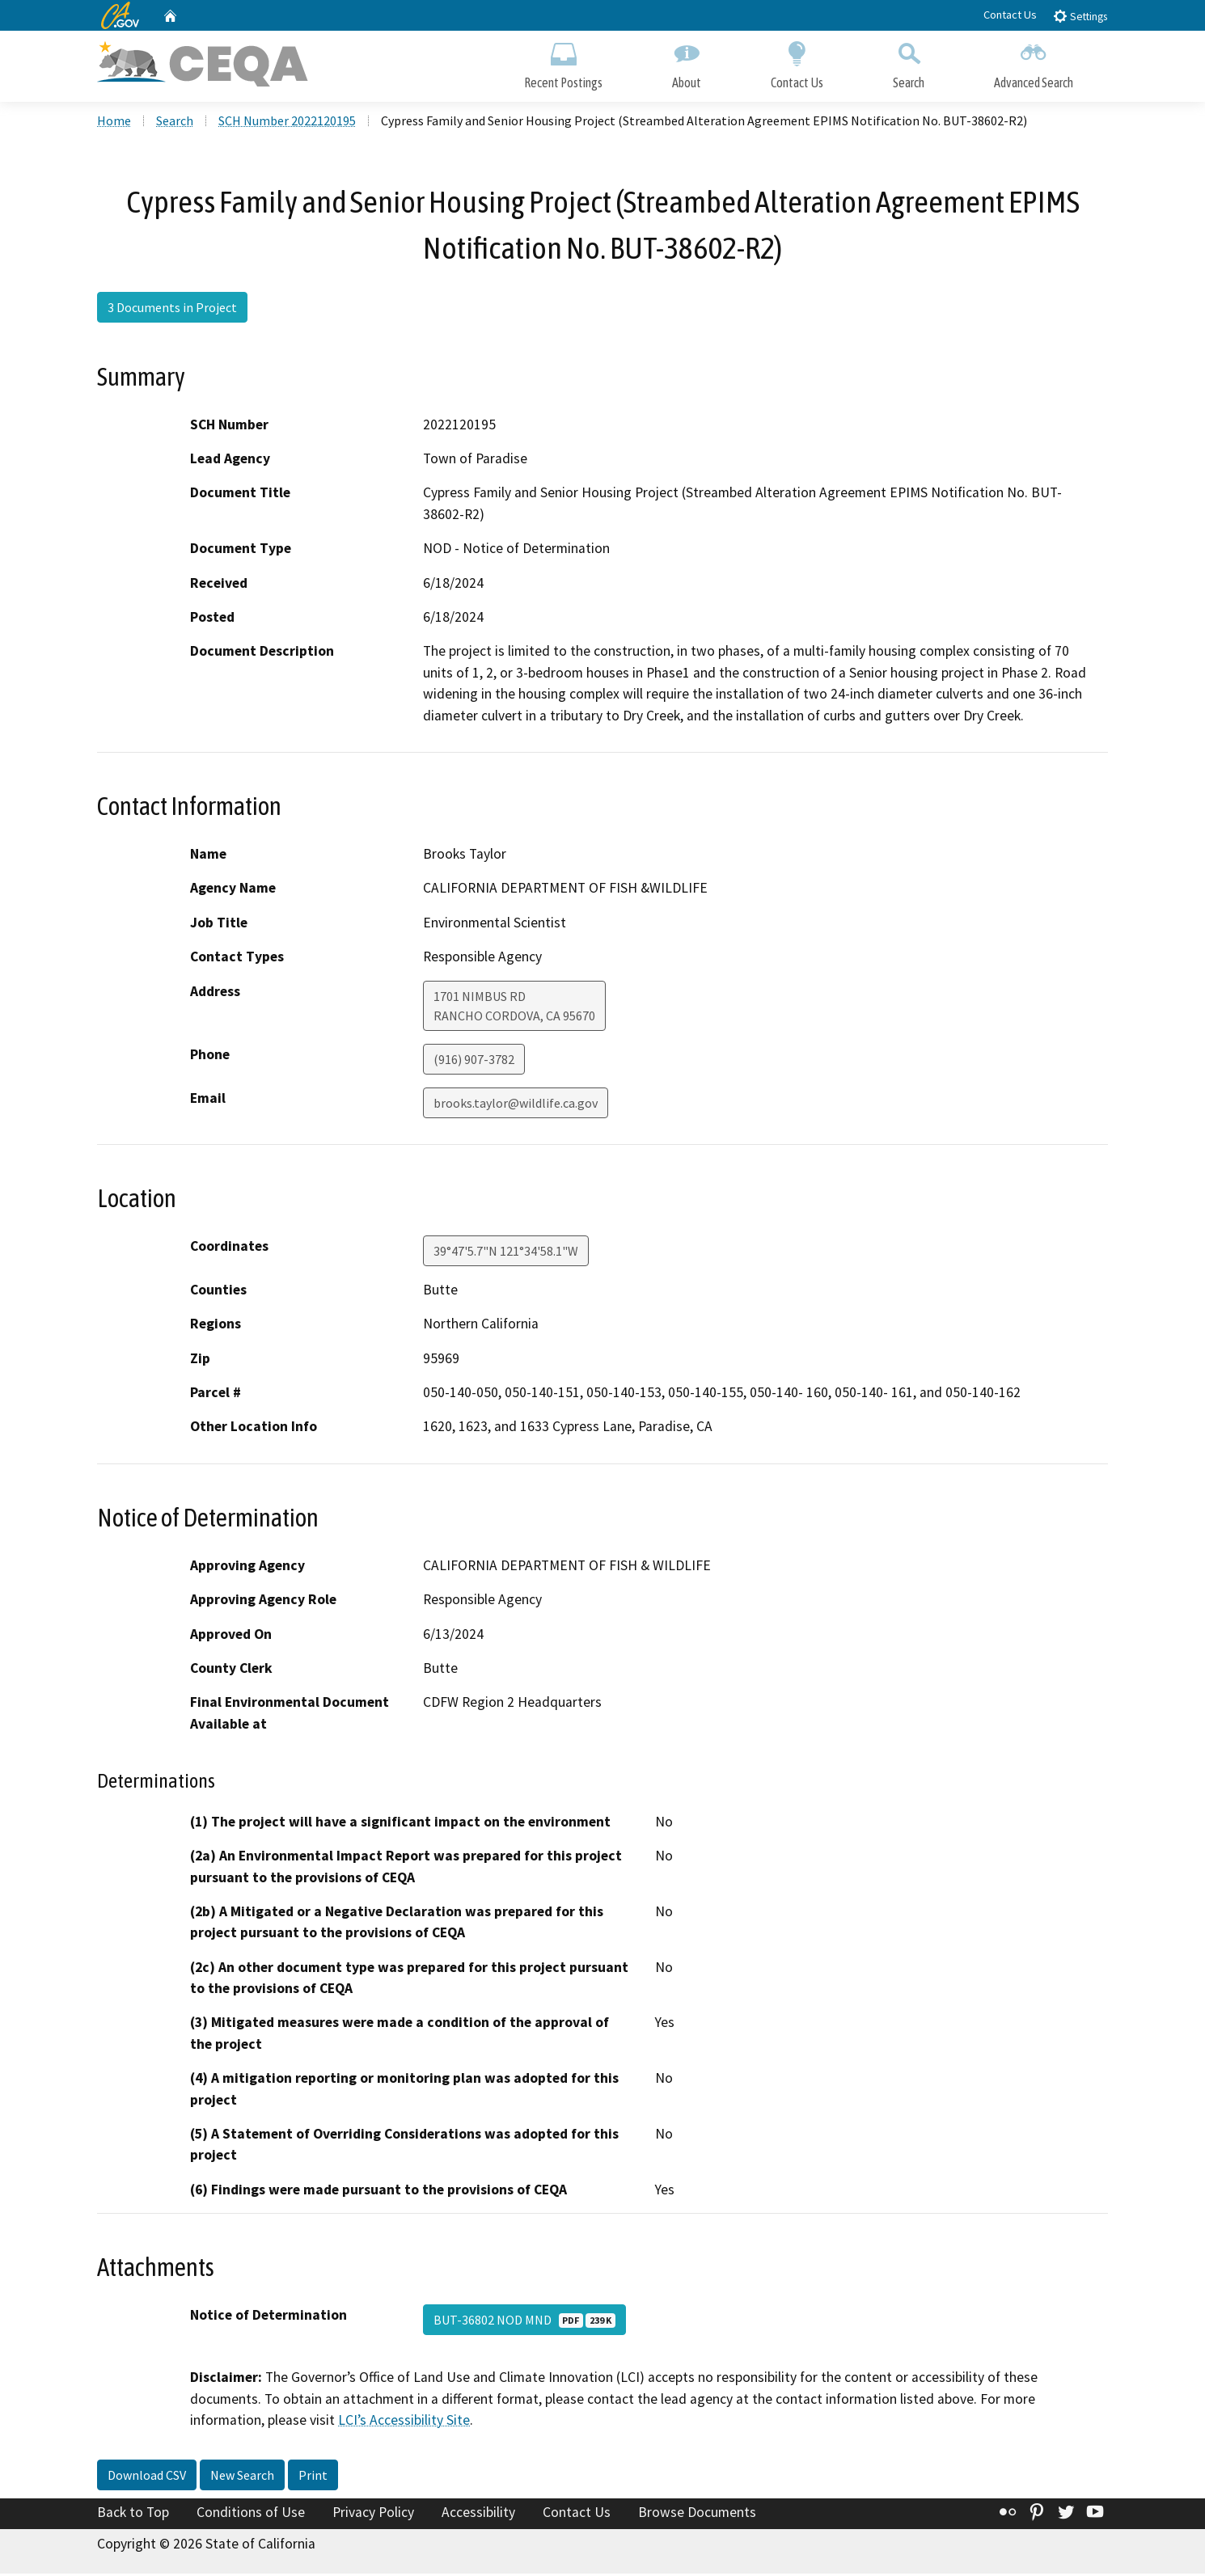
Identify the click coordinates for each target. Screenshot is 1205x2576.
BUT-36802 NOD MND (524, 2322)
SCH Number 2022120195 (287, 122)
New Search (242, 2476)
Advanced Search (1033, 63)
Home (114, 122)
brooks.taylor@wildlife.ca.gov (515, 1104)
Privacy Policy (373, 2514)
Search (908, 63)
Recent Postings (563, 63)
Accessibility (478, 2514)
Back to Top (133, 2514)
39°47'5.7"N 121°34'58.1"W (505, 1252)
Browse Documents (697, 2514)
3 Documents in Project (172, 310)
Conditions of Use (251, 2514)
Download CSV (147, 2476)
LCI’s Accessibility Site (404, 2421)
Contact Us (1010, 14)
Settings (1080, 15)
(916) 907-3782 (473, 1061)
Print (313, 2476)
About (686, 63)
